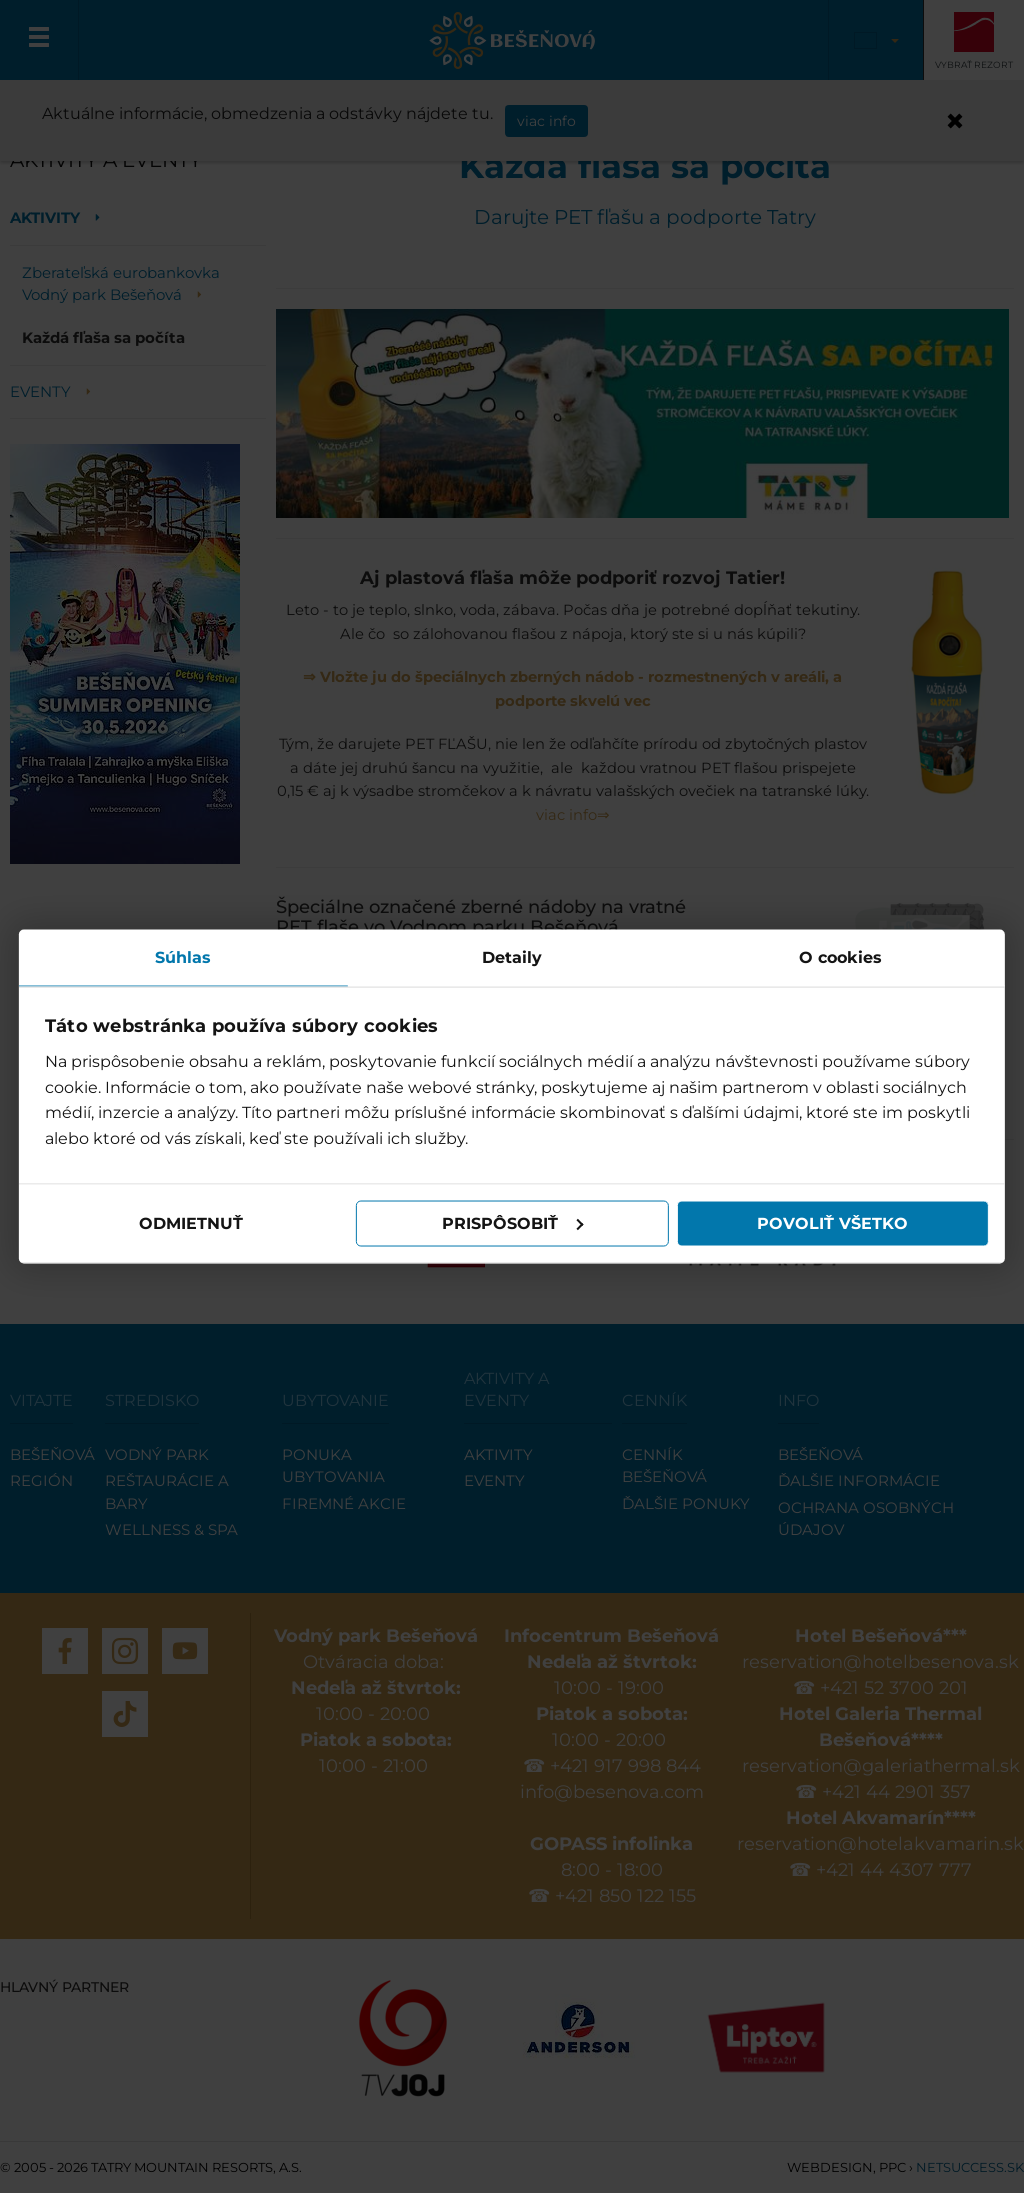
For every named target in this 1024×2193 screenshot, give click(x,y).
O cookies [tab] (840, 956)
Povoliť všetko (831, 1223)
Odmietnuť (192, 1223)
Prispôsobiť (513, 1223)
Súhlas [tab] (184, 956)
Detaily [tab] (512, 956)
